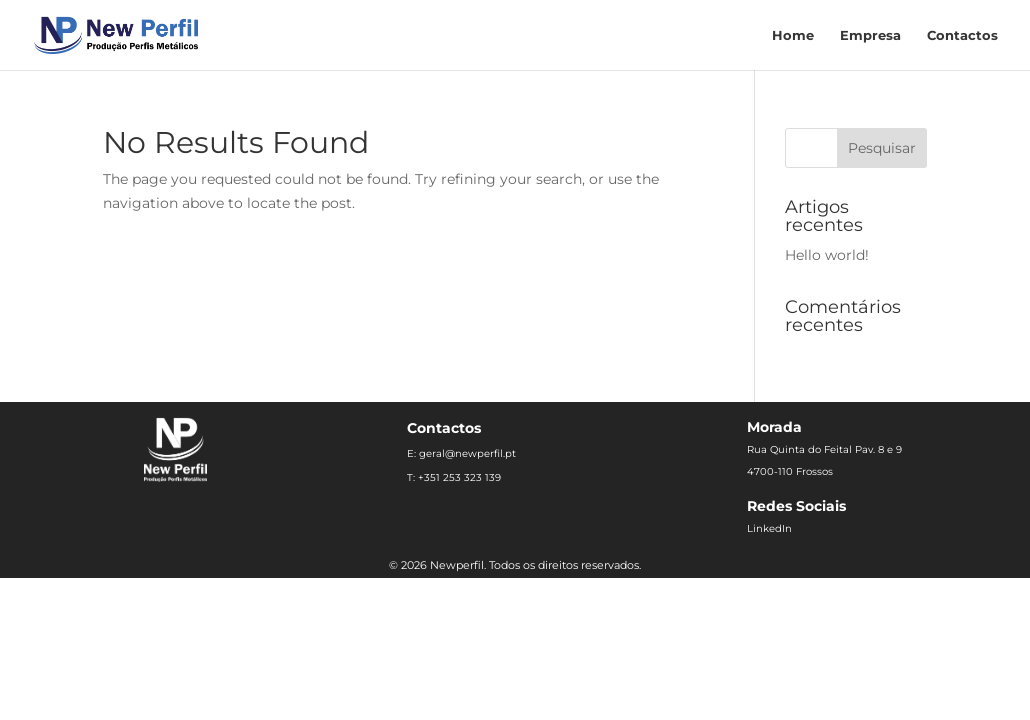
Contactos (962, 35)
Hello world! (827, 255)
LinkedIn (769, 528)
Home (793, 35)
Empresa (870, 35)
